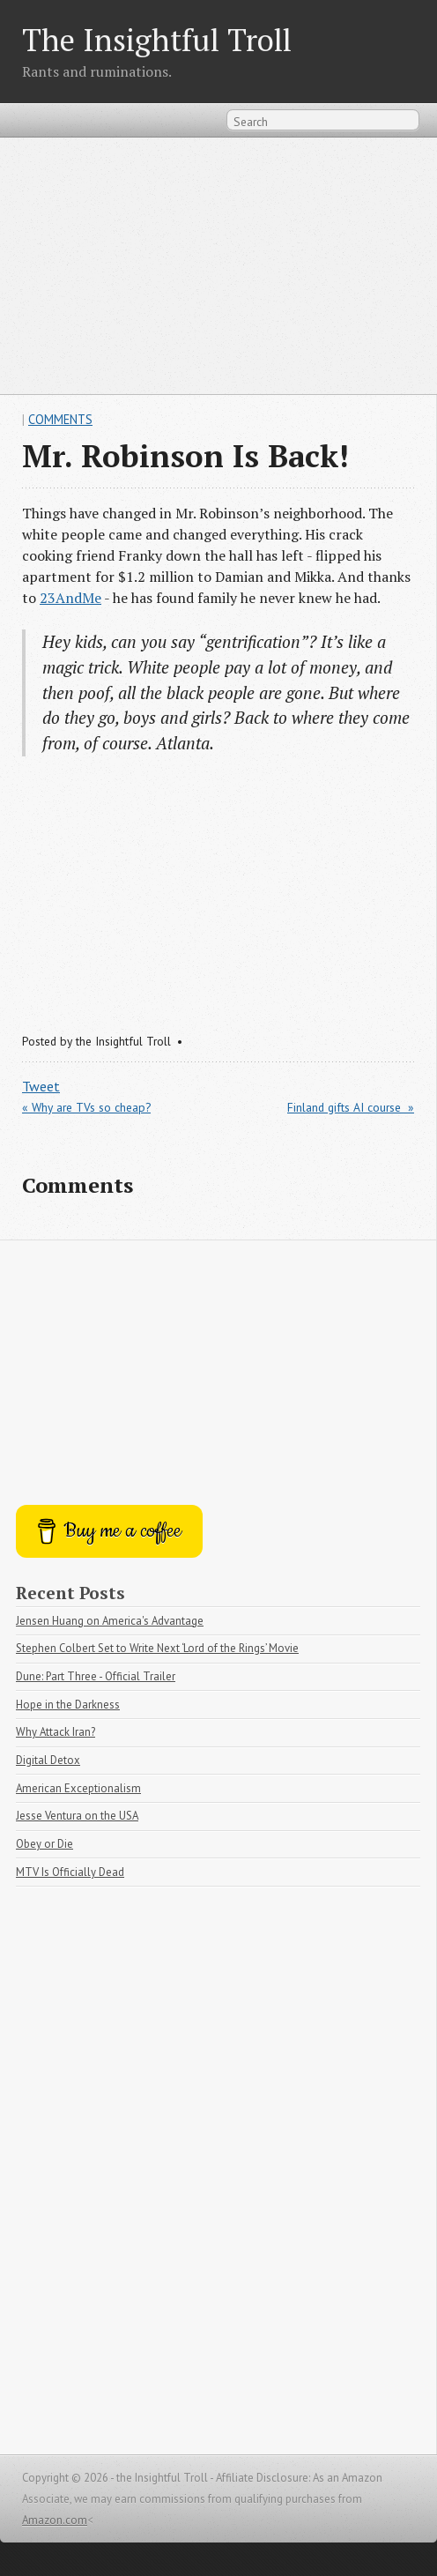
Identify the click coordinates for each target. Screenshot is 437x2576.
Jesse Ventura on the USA (77, 1815)
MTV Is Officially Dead (70, 1872)
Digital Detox (48, 1760)
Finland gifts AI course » (350, 1107)
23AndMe (70, 597)
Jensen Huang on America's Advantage (110, 1620)
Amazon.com (54, 2520)
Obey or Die (44, 1843)
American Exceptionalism (78, 1788)
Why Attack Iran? (55, 1731)
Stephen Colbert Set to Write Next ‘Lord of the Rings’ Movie (157, 1648)
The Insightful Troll (157, 39)
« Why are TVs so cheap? (86, 1107)
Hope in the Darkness (68, 1704)
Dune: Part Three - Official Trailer (95, 1676)
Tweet (41, 1086)
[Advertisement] (218, 265)
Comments (60, 419)
